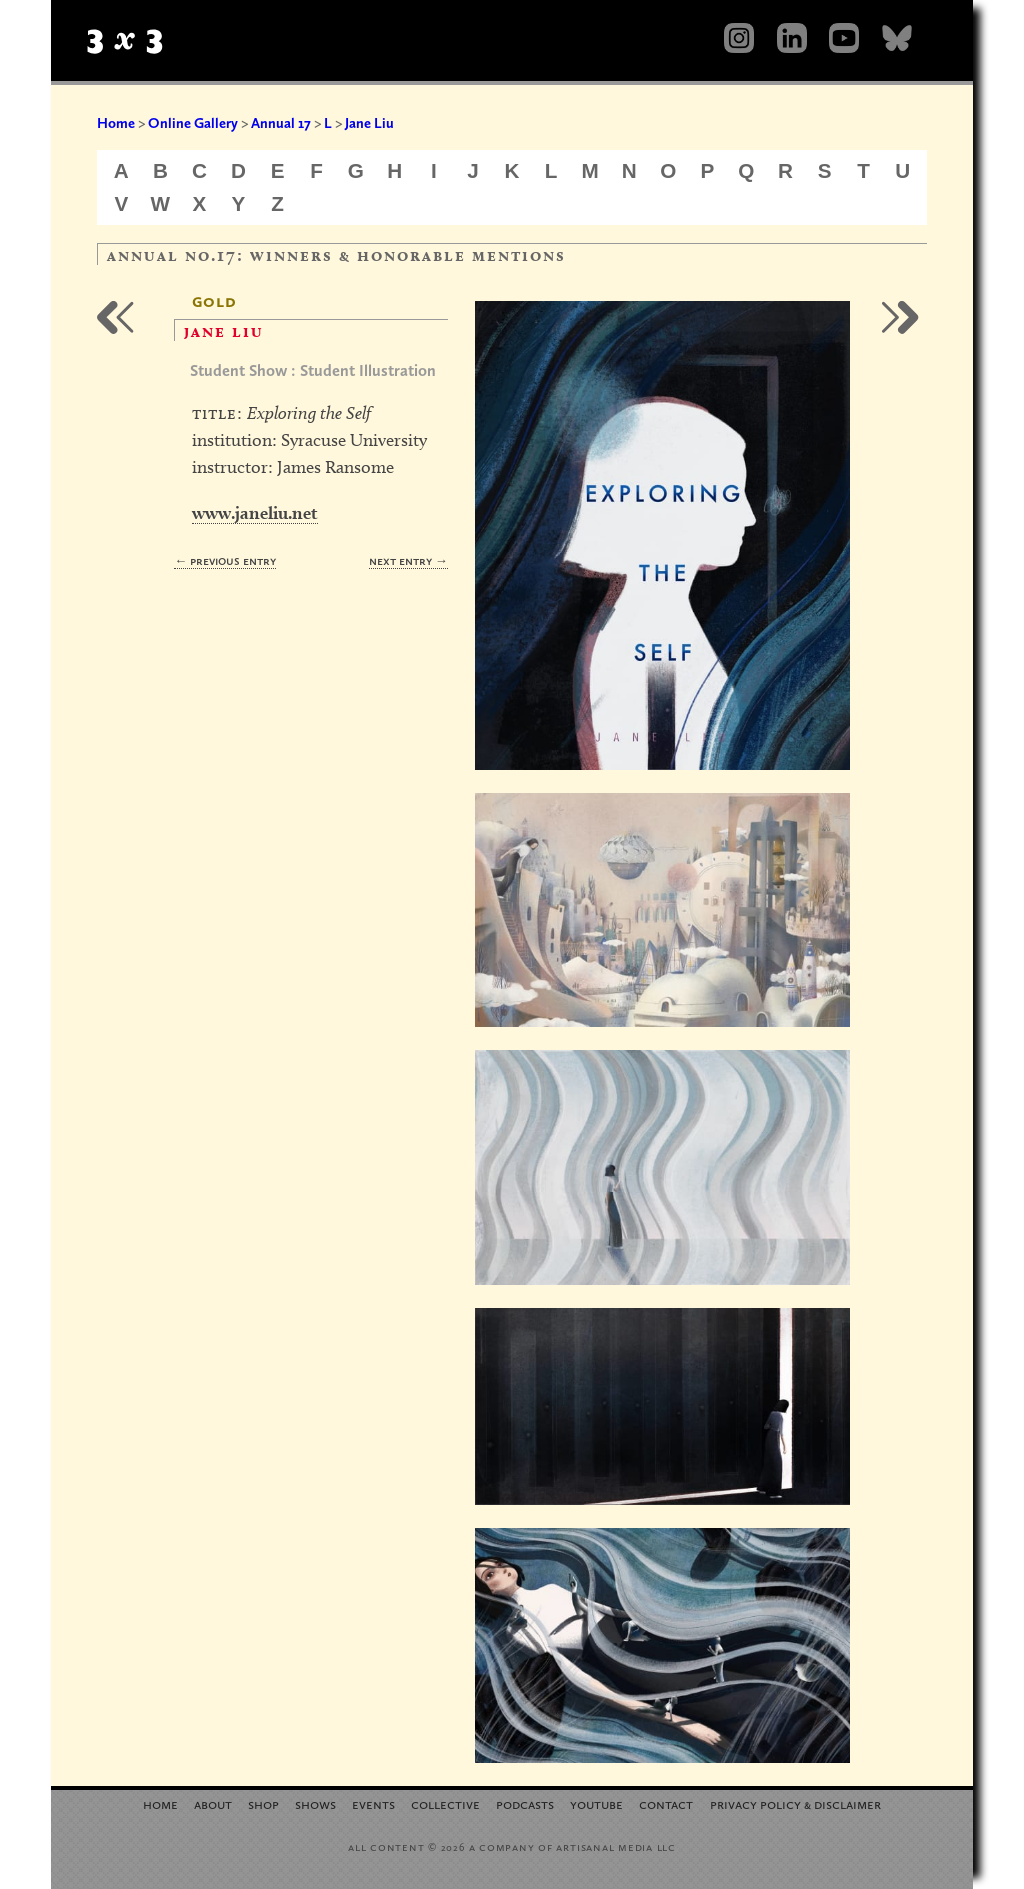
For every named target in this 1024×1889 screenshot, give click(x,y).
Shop (263, 1803)
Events (373, 1803)
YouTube (596, 1803)
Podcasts (525, 1803)
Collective (445, 1803)
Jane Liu (369, 123)
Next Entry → (408, 560)
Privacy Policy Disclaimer (795, 1803)
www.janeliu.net (255, 512)
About (213, 1803)
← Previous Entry (225, 560)
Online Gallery (193, 123)
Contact (666, 1803)
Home (116, 123)
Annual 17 (281, 123)
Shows (315, 1803)
